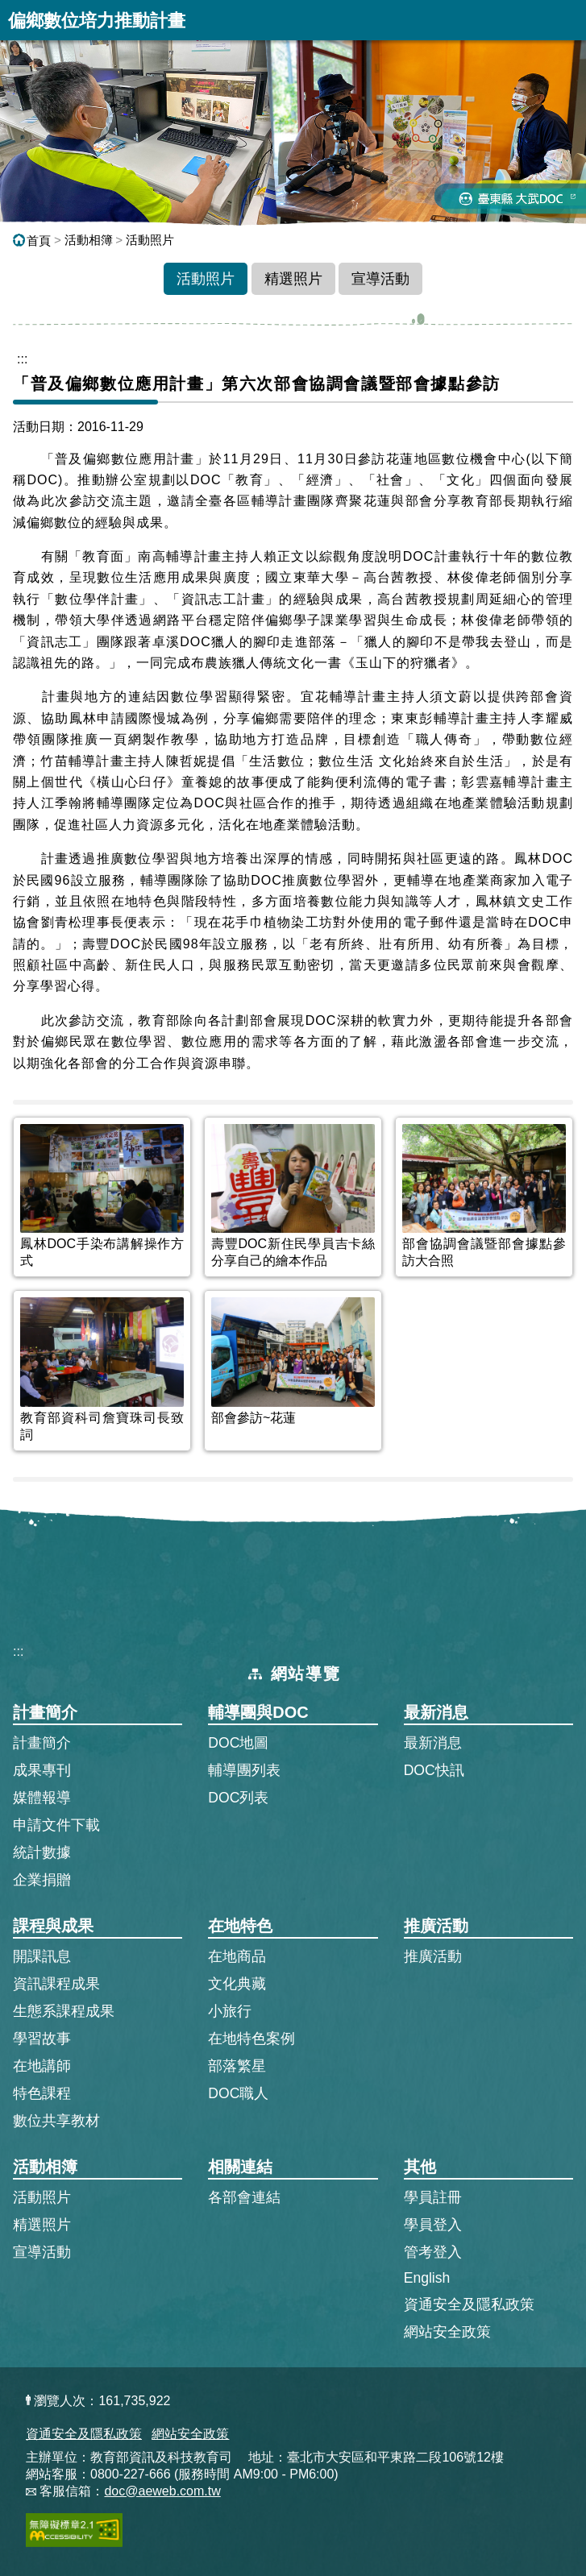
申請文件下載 (56, 1825)
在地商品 (237, 1956)
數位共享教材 (56, 2121)
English (427, 2278)
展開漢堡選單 (566, 20)
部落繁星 (237, 2066)
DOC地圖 (238, 1743)
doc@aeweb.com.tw (162, 2491)
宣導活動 (380, 279)
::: (18, 1651)
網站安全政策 (447, 2332)
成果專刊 (42, 1770)
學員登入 (433, 2224)
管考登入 (433, 2251)
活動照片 (150, 240)
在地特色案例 (251, 2039)
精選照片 (293, 279)
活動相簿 (88, 240)
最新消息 (433, 1743)
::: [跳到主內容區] (22, 359)
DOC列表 (238, 1798)
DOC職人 (238, 2093)
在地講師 (42, 2066)
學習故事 (42, 2039)
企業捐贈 (42, 1880)
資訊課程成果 (56, 1984)
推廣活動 (433, 1956)
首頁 (32, 240)
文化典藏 (237, 1984)
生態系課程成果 (63, 2011)
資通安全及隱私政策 (469, 2304)
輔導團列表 (244, 1770)
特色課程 (42, 2093)
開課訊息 (42, 1956)
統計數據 (42, 1852)
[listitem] (102, 1197)
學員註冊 (433, 2196)
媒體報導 (42, 1798)
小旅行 (229, 2011)
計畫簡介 (42, 1743)
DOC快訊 (434, 1770)
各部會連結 (244, 2197)
